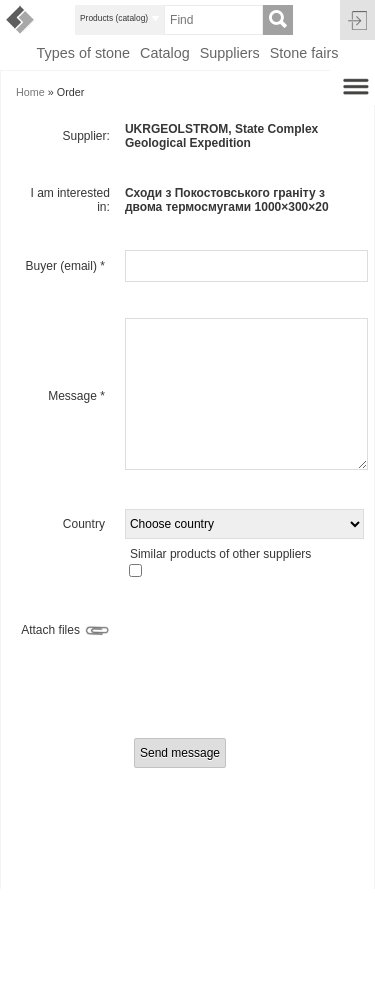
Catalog (165, 53)
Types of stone (83, 53)
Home (30, 92)
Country (84, 524)
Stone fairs (304, 53)
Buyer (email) (65, 266)
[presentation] (190, 691)
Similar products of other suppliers (220, 554)
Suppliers (230, 53)
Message (76, 396)
